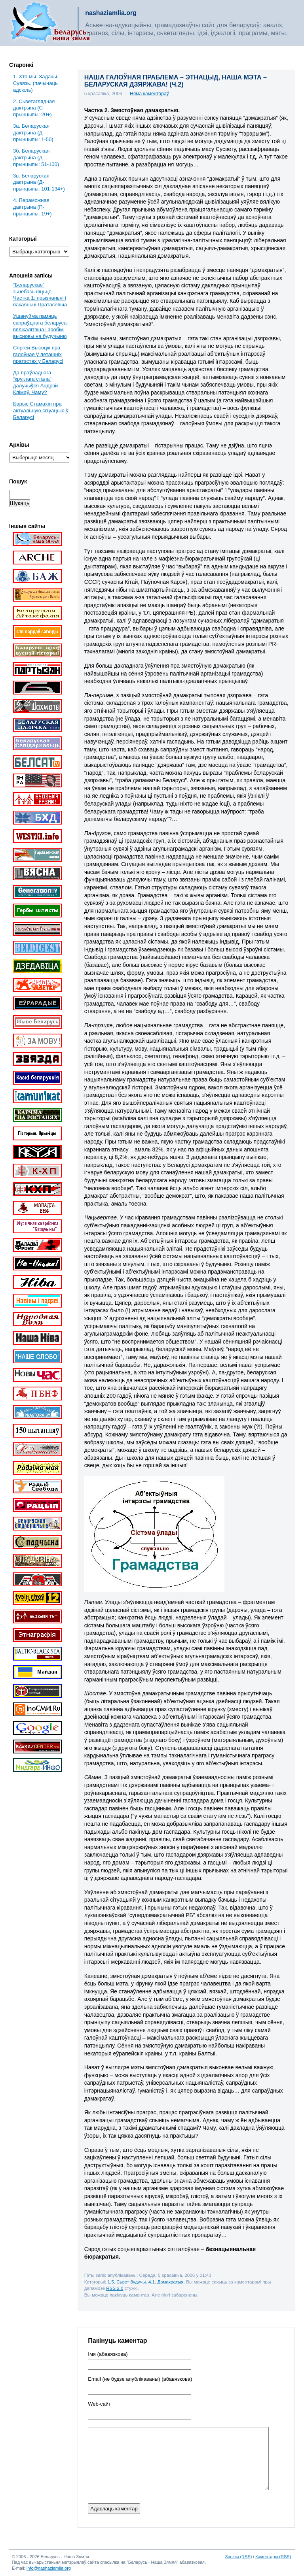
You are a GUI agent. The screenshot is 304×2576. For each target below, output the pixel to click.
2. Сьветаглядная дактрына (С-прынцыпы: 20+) (34, 108)
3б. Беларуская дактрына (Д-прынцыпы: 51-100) (36, 157)
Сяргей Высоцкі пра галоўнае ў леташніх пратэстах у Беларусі (38, 354)
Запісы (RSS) (238, 2556)
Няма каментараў (149, 93)
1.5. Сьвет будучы (126, 2281)
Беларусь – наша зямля (50, 23)
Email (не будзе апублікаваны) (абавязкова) (140, 2379)
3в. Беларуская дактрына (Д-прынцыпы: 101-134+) (39, 182)
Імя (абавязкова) (107, 2354)
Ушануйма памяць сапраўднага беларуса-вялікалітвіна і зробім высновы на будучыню (40, 326)
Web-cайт (99, 2404)
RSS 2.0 (114, 2288)
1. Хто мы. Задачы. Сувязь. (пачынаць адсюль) (36, 83)
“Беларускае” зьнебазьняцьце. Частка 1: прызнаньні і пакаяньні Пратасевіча (40, 295)
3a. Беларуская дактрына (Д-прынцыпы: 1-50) (33, 132)
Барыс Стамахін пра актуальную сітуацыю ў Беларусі (40, 410)
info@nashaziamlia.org (49, 2568)
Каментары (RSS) (273, 2556)
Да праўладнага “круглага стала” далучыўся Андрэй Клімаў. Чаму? (35, 383)
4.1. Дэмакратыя (166, 2281)
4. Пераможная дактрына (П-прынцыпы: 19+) (32, 207)
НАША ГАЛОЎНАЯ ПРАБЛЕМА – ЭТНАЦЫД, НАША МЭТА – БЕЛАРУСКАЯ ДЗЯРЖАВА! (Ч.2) (175, 81)
